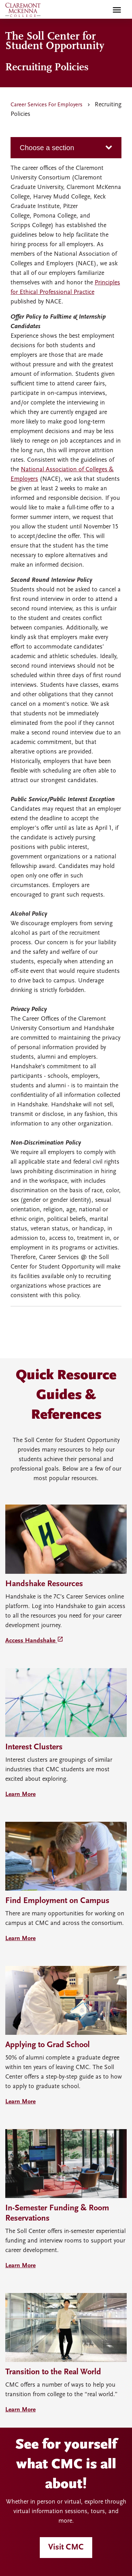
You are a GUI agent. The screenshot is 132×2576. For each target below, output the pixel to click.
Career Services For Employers (46, 105)
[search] (101, 10)
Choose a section (47, 148)
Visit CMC (66, 2547)
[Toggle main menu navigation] (117, 10)
